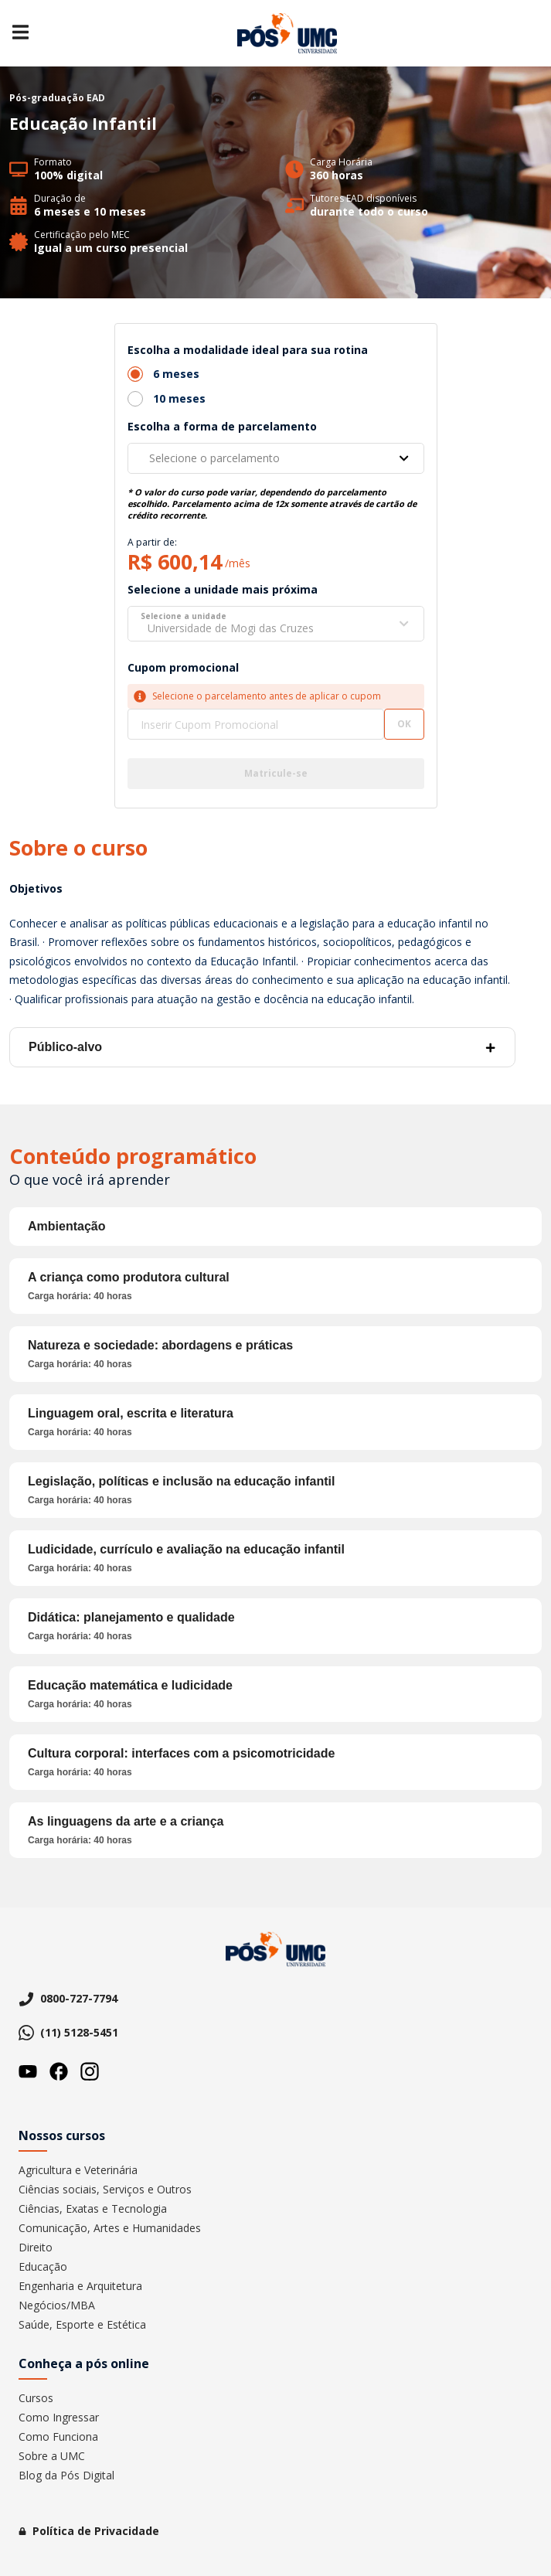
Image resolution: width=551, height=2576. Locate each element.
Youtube (28, 2071)
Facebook (58, 2071)
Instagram (89, 2071)
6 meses (176, 373)
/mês (237, 563)
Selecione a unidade (183, 616)
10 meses (179, 398)
